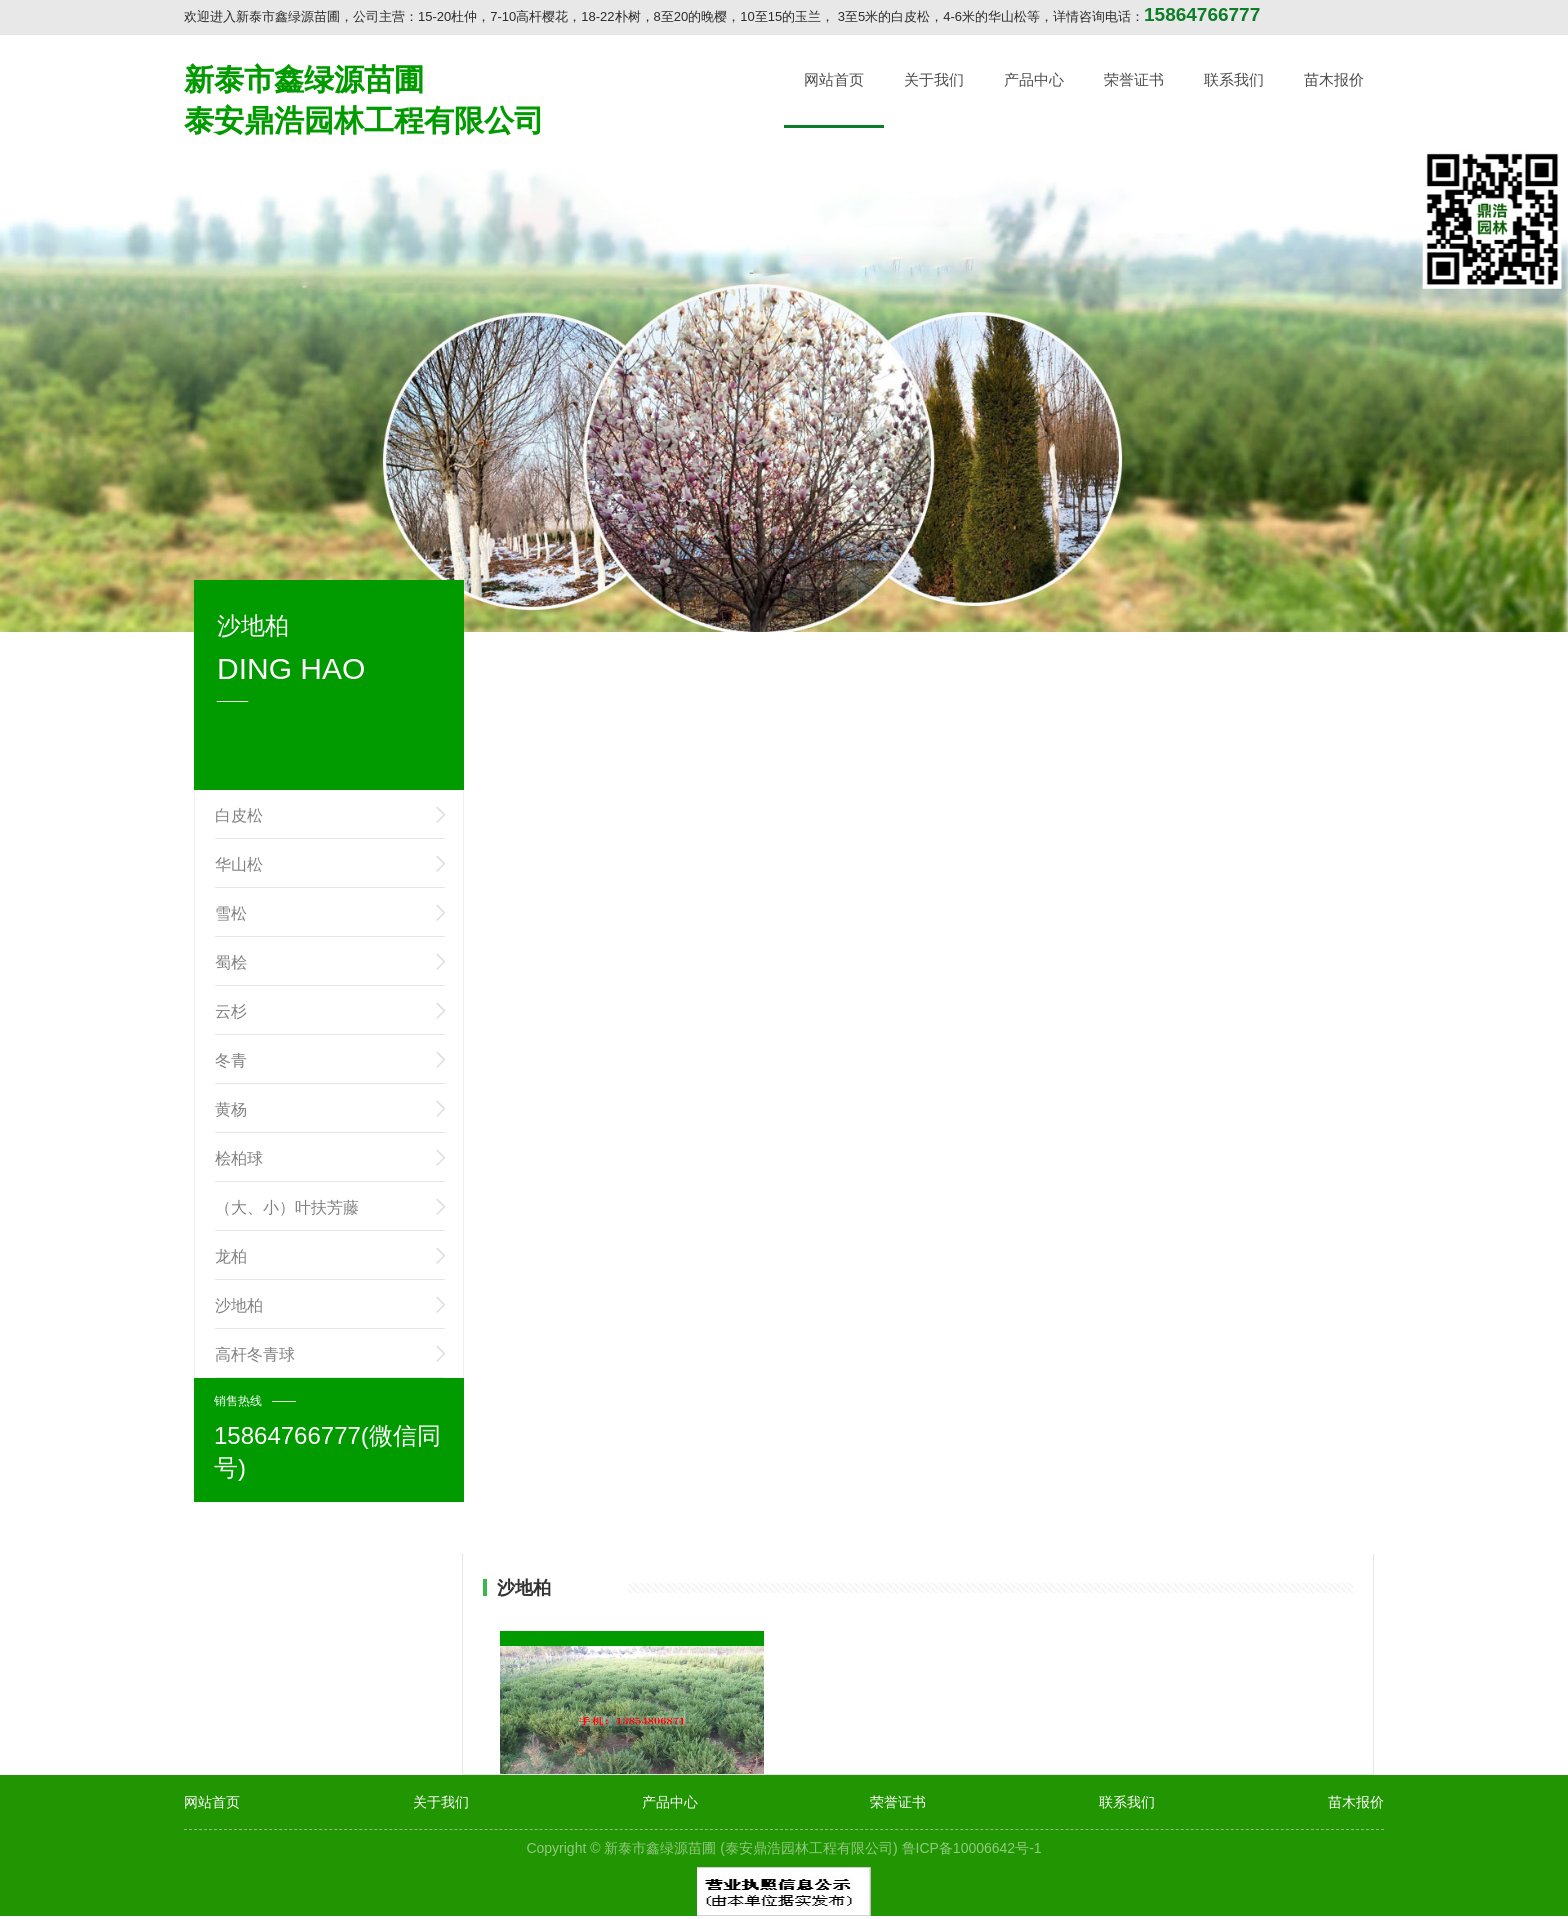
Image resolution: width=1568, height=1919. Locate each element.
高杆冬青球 (255, 1354)
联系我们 (1234, 79)
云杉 (231, 1011)
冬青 (231, 1060)
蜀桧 (231, 962)
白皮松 (239, 815)
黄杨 (231, 1109)
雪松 (231, 913)
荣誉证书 (1134, 79)
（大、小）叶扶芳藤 (287, 1207)
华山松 (239, 864)
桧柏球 (239, 1158)
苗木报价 (1334, 79)
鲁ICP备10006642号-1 (972, 1848)
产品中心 (1034, 79)
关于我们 (934, 79)
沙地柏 (239, 1305)
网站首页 (834, 79)
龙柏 (231, 1256)
